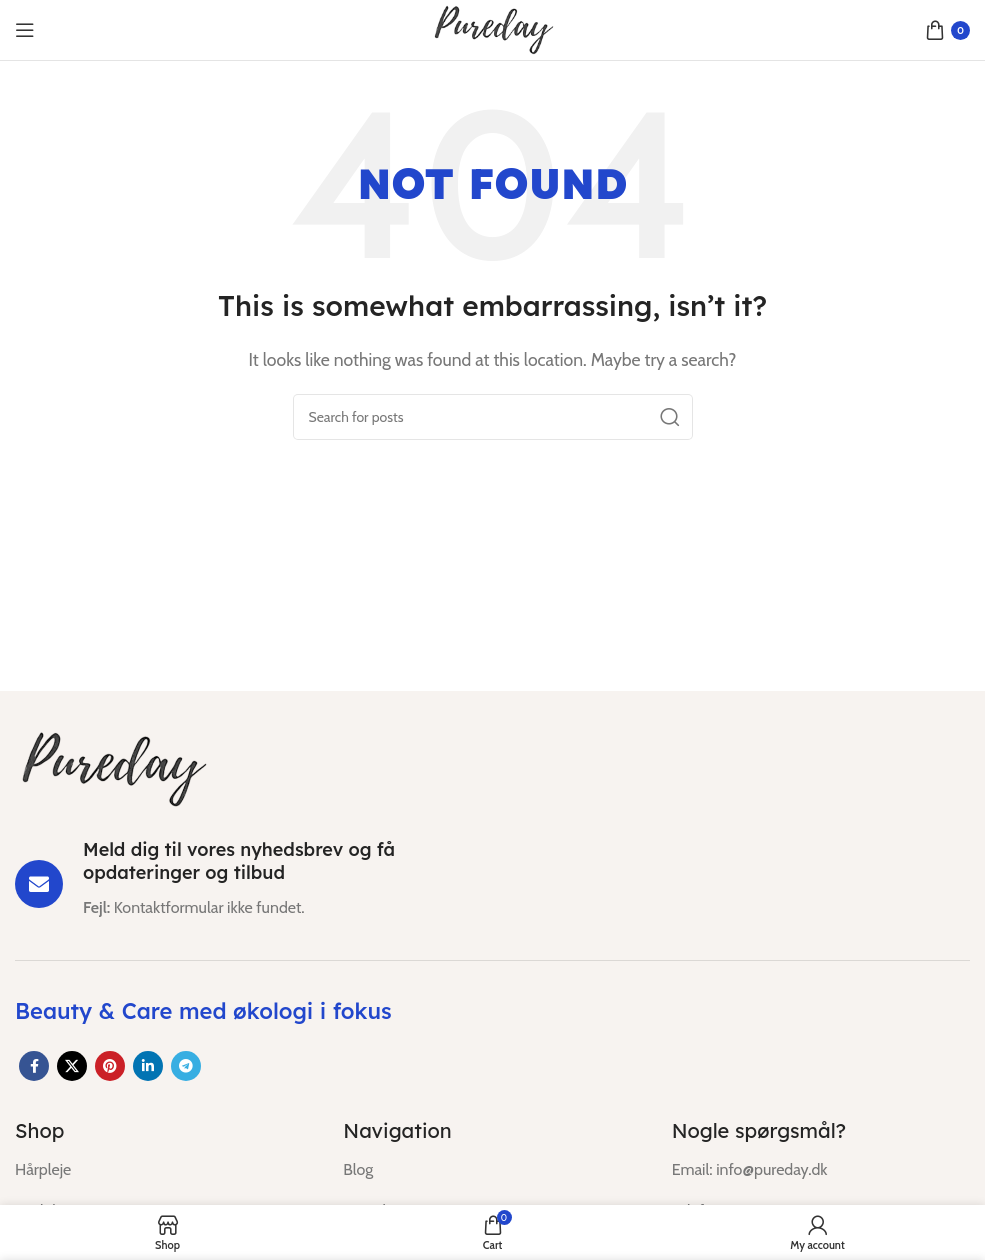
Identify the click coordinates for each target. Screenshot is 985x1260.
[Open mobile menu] (25, 30)
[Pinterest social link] (110, 1066)
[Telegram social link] (186, 1066)
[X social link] (72, 1066)
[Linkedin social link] (148, 1066)
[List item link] (164, 1170)
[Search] (493, 417)
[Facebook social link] (34, 1066)
